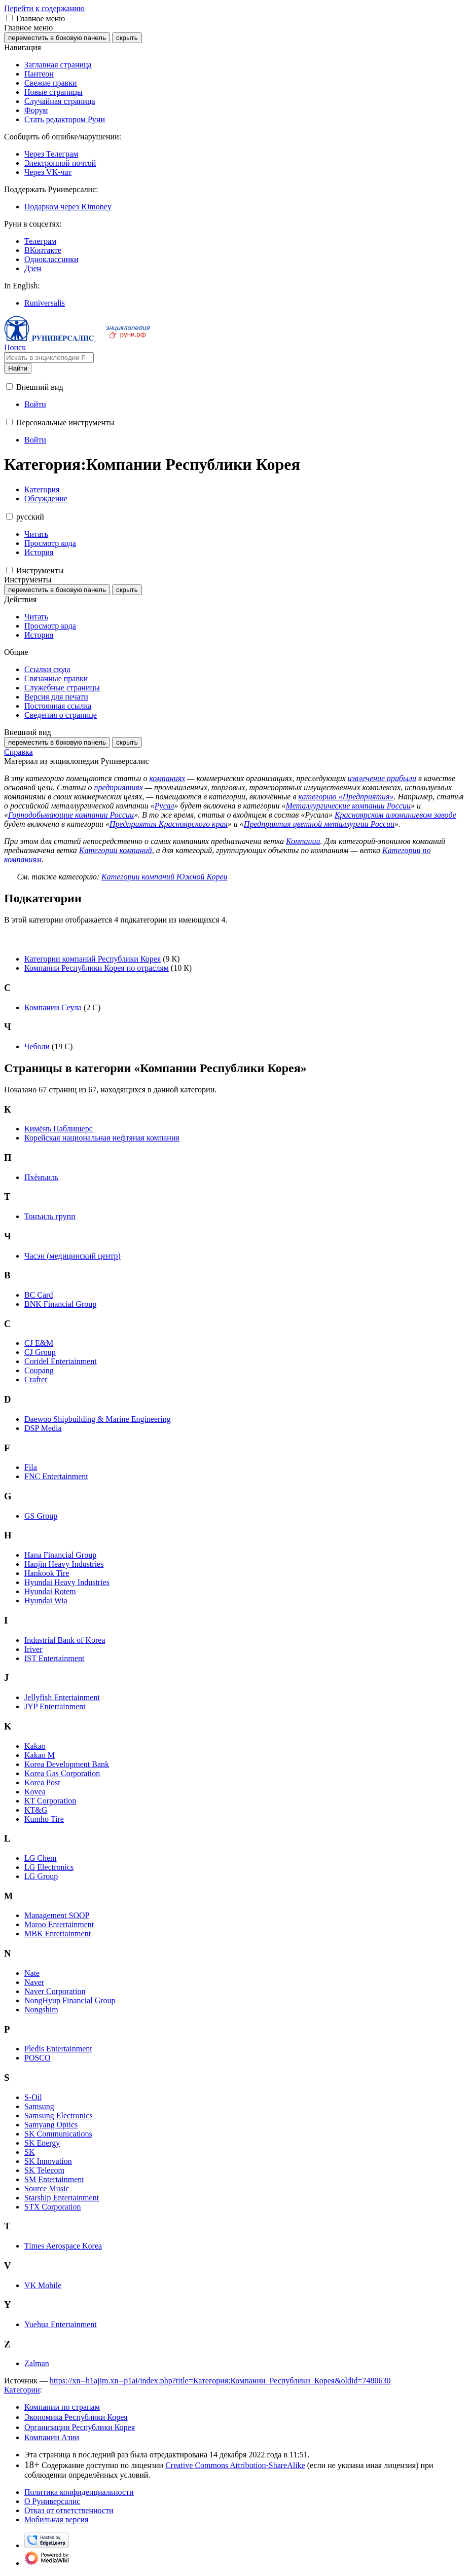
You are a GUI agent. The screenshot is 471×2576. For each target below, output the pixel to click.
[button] (9, 18)
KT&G (35, 1810)
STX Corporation (52, 2206)
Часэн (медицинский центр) (72, 1256)
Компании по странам (62, 2407)
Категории (22, 2389)
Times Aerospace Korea (63, 2245)
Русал (164, 805)
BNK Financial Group (60, 1304)
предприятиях (118, 787)
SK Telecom (44, 2170)
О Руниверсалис (52, 2501)
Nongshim (41, 2009)
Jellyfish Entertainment (62, 1697)
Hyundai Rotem (50, 1591)
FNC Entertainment (56, 1476)
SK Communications (58, 2133)
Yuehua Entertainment (60, 2324)
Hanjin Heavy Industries (63, 1564)
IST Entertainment (54, 1658)
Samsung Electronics (58, 2115)
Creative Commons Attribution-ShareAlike (235, 2465)
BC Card (38, 1295)
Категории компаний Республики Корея (92, 958)
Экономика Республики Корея (76, 2417)
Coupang (39, 1370)
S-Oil (33, 2097)
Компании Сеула (53, 1007)
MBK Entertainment (57, 1933)
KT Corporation (50, 1800)
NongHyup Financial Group (70, 2000)
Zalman (36, 2363)
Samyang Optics (51, 2124)
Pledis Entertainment (58, 2048)
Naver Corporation (54, 1991)
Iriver (33, 1649)
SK (29, 2152)
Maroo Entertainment (59, 1924)
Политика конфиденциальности (79, 2492)
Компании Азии (51, 2437)
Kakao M (39, 1755)
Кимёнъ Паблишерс (58, 1128)
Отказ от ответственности (69, 2510)
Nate (32, 1973)
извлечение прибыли (382, 778)
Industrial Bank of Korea (64, 1640)
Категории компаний (115, 850)
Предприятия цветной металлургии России (319, 824)
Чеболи (37, 1046)
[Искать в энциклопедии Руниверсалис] (49, 357)
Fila (30, 1467)
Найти (17, 368)
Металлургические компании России (348, 805)
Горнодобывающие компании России (71, 815)
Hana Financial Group (60, 1555)
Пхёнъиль (41, 1177)
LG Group (41, 1876)
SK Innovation (48, 2161)
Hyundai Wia (45, 1600)
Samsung (39, 2106)
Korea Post (42, 1782)
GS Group (40, 1516)
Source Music (46, 2188)
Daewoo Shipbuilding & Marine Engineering (97, 1419)
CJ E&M (38, 1343)
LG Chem (40, 1858)
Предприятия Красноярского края (169, 824)
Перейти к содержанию (44, 8)
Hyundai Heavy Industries (67, 1582)
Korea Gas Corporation (62, 1773)
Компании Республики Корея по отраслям (96, 968)
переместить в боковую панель (57, 38)
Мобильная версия (56, 2519)
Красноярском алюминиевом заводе (395, 815)
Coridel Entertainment (60, 1361)
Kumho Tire (44, 1819)
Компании (303, 841)
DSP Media (43, 1428)
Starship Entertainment (61, 2197)
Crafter (35, 1379)
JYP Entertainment (55, 1706)
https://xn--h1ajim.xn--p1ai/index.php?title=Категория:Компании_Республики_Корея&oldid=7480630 (220, 2380)
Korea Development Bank (66, 1764)
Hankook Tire (46, 1573)
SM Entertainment (54, 2179)
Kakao (35, 1746)
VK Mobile (42, 2285)
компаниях (167, 778)
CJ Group (40, 1352)
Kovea (35, 1791)
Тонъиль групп (50, 1216)
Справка (18, 752)
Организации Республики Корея (79, 2427)
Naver (34, 1982)
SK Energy (42, 2143)
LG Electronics (49, 1867)
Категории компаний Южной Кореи (164, 876)
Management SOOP (56, 1915)
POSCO (37, 2057)
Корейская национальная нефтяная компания (101, 1137)
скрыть (127, 38)
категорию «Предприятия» (345, 796)
